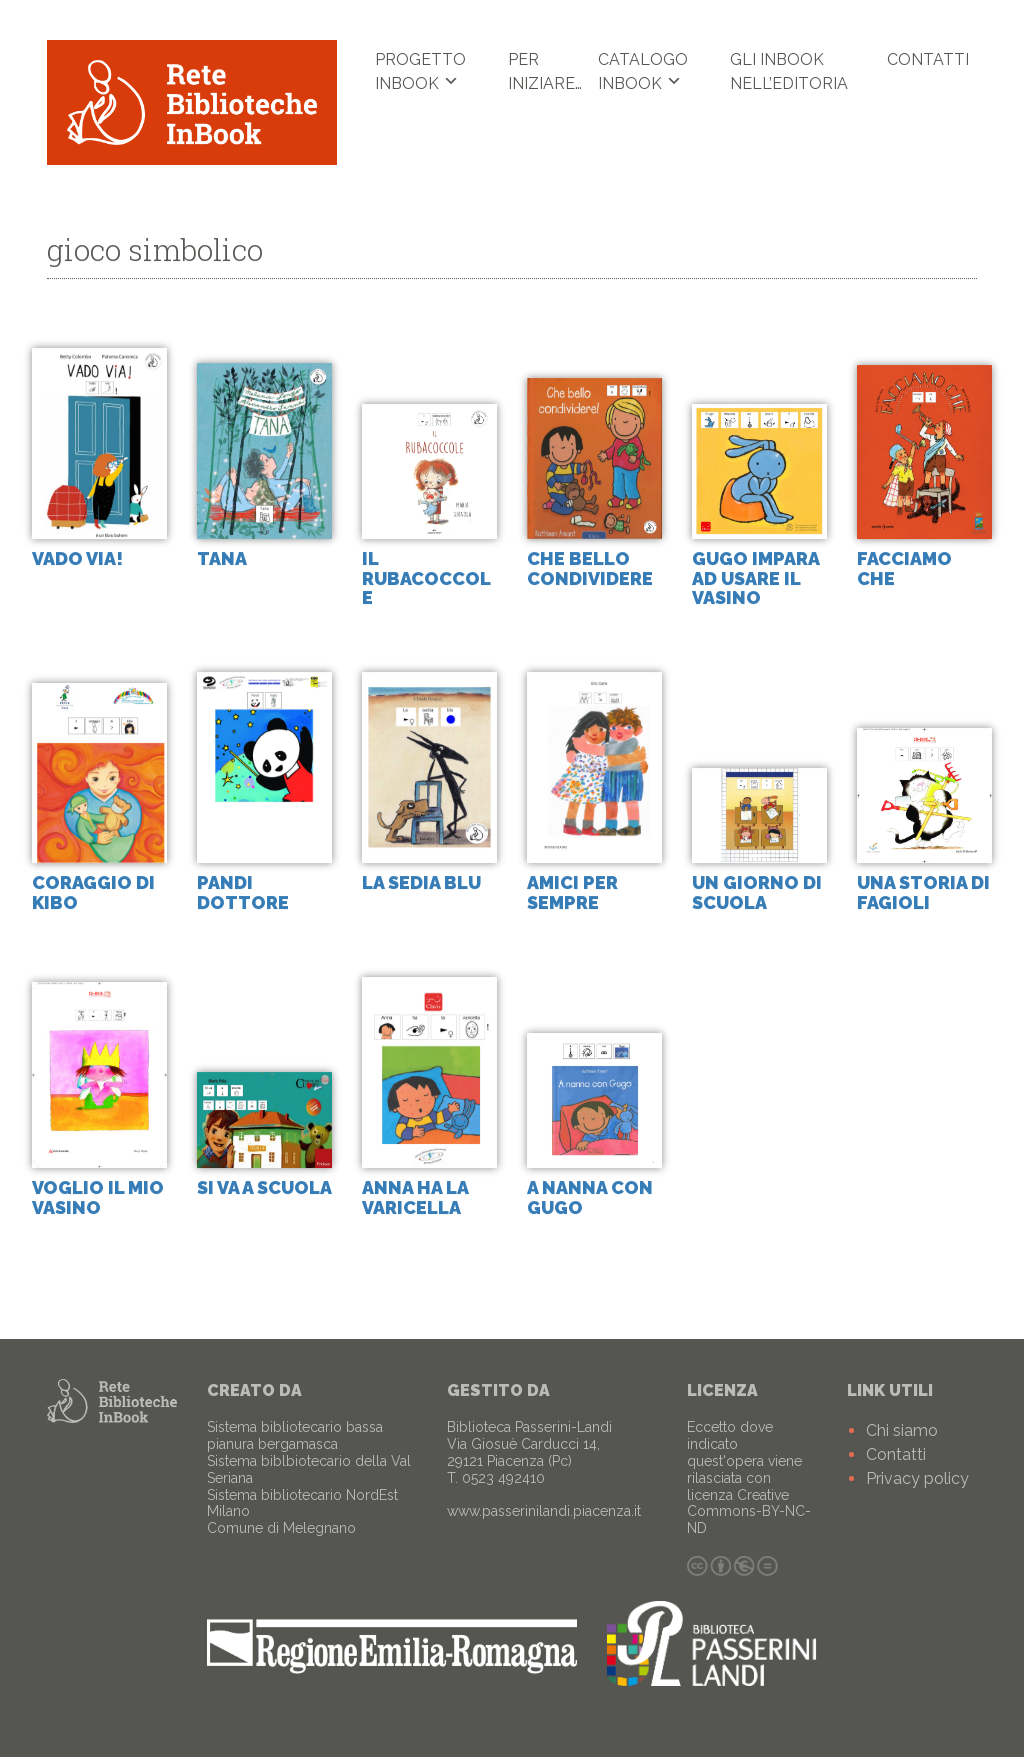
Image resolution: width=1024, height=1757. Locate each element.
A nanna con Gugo (590, 1197)
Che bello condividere (590, 568)
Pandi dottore (243, 893)
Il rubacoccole (426, 578)
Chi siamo (902, 1430)
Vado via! (77, 558)
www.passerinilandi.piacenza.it (544, 1511)
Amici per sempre (572, 893)
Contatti (928, 59)
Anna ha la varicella (415, 1197)
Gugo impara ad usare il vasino (755, 578)
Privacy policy (917, 1478)
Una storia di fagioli (923, 893)
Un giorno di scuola (757, 893)
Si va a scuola (264, 1187)
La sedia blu (421, 883)
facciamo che (904, 568)
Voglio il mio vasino (98, 1197)
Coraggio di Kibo (93, 893)
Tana (222, 558)
